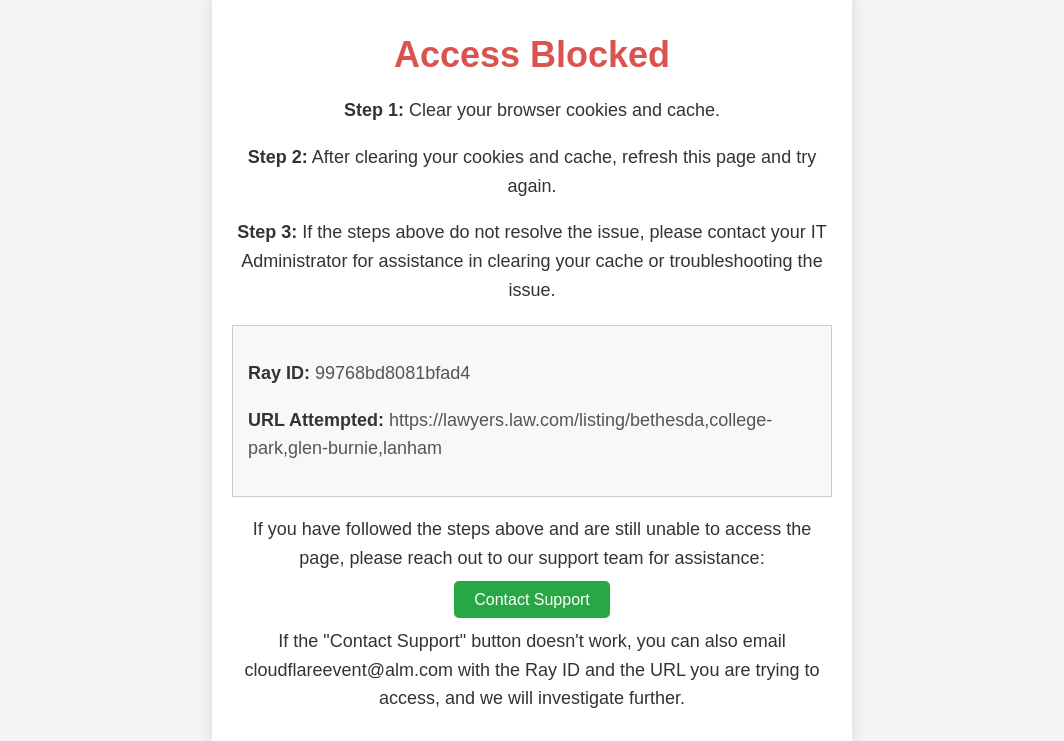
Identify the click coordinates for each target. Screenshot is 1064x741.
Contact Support (532, 599)
